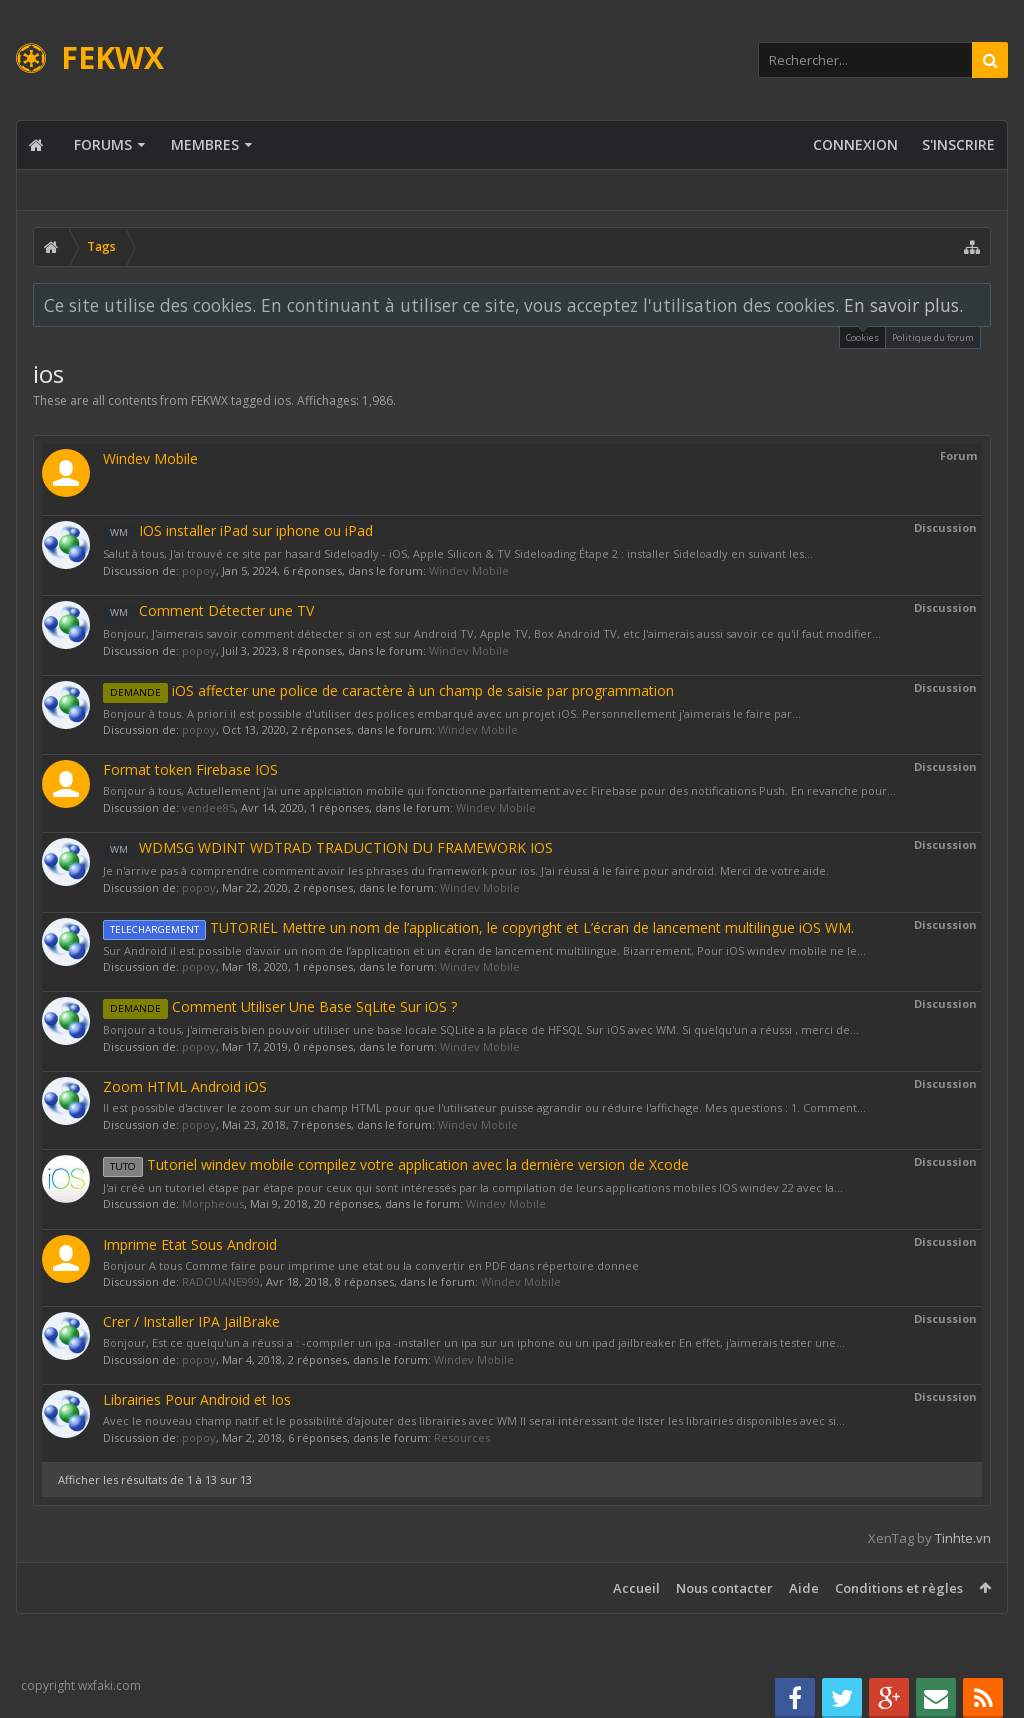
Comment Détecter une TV (208, 610)
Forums (103, 144)
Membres (205, 144)
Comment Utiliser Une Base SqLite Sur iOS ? (280, 1006)
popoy (199, 570)
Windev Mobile (150, 458)
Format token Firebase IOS (190, 769)
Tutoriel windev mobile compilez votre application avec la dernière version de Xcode (396, 1164)
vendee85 (208, 807)
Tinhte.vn (963, 1538)
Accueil (636, 1588)
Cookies (862, 335)
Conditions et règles (899, 1588)
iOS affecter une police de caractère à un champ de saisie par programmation (388, 690)
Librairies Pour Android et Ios (197, 1399)
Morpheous (213, 1203)
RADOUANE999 (221, 1281)
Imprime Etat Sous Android (190, 1244)
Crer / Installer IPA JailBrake (191, 1321)
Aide (804, 1588)
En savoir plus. (903, 305)
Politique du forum (933, 337)
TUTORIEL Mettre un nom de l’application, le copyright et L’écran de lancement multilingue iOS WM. (478, 927)
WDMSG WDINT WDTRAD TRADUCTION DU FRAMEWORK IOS (328, 847)
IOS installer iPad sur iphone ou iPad (238, 530)
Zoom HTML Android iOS (185, 1086)
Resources (462, 1437)
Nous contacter (724, 1588)
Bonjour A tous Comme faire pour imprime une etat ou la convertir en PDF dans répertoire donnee (371, 1265)
